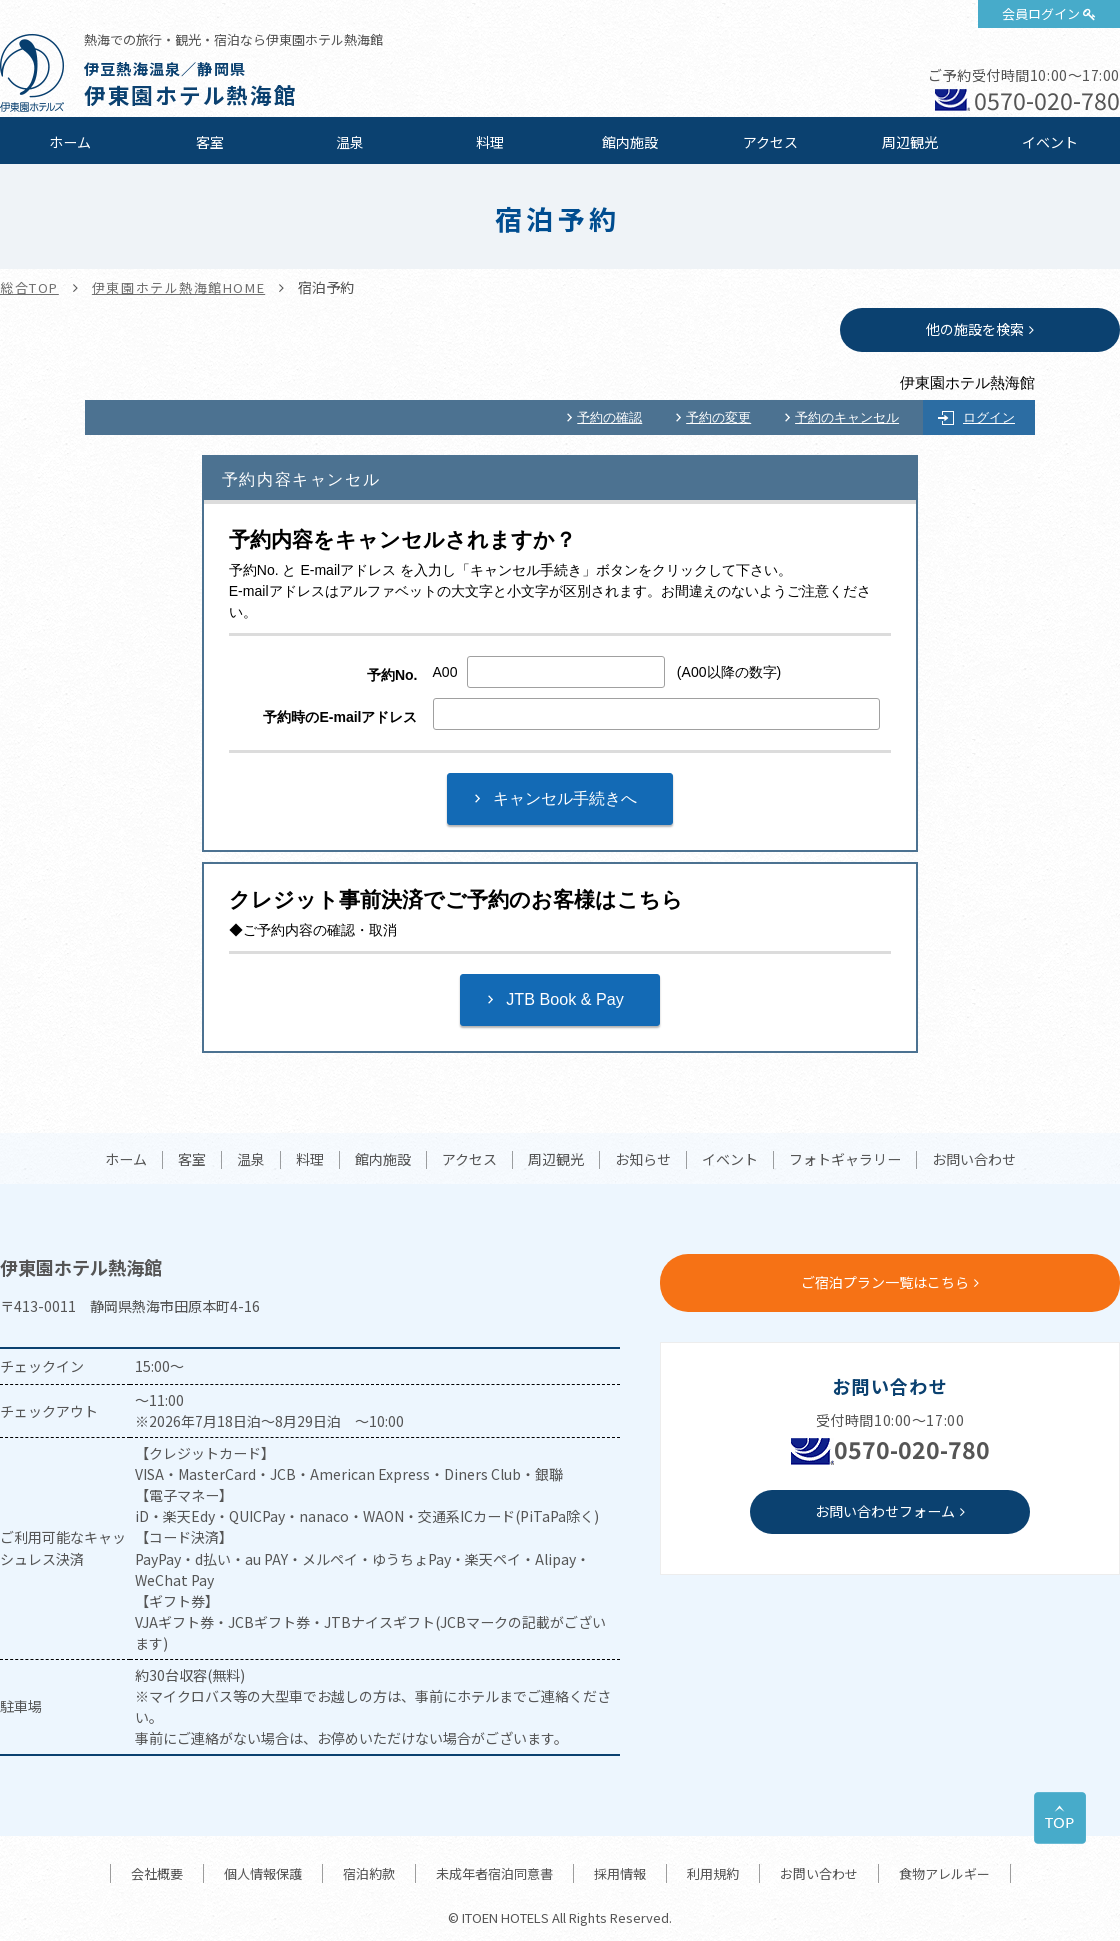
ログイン (989, 417)
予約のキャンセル (847, 417)
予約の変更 (718, 417)
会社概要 (157, 1873)
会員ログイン (1041, 13)
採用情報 (620, 1873)
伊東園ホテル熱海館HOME (178, 287)
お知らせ (643, 1160)
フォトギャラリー (845, 1160)
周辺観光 (910, 142)
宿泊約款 (369, 1873)
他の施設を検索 (975, 329)
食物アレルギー (944, 1873)
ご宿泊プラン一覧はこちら (885, 1282)
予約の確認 (609, 417)
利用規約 (713, 1873)
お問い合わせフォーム (885, 1511)
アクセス (770, 142)
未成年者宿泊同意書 (494, 1873)
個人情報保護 (263, 1873)
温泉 (350, 142)
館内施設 (630, 142)
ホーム (70, 142)
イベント (1050, 142)
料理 (490, 142)
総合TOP (29, 287)
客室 (210, 142)
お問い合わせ (974, 1160)
